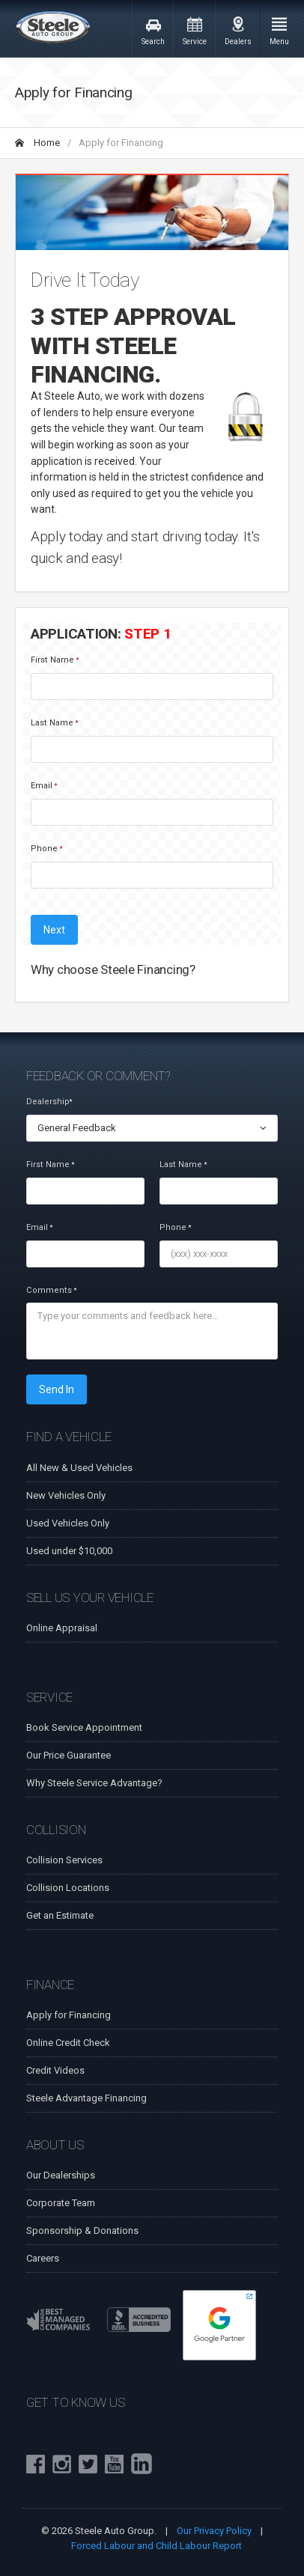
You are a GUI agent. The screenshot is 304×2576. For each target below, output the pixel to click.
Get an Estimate (60, 1915)
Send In (56, 1389)
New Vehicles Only (66, 1495)
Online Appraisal (61, 1627)
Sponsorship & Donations (82, 2230)
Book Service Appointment (84, 1727)
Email (44, 786)
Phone (46, 848)
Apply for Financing (68, 2015)
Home (37, 142)
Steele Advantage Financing (86, 2098)
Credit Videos (55, 2070)
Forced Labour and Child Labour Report (156, 2545)
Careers (42, 2258)
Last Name (54, 723)
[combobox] (152, 1128)
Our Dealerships (60, 2175)
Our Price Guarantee (68, 1755)
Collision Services (64, 1860)
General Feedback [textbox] (76, 1127)
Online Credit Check (68, 2042)
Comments (51, 1290)
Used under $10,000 (69, 1550)
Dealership (49, 1101)
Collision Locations (67, 1887)
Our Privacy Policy (214, 2530)
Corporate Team (60, 2202)
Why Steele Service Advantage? (94, 1782)
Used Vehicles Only (67, 1523)
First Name (55, 660)
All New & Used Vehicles (79, 1467)
